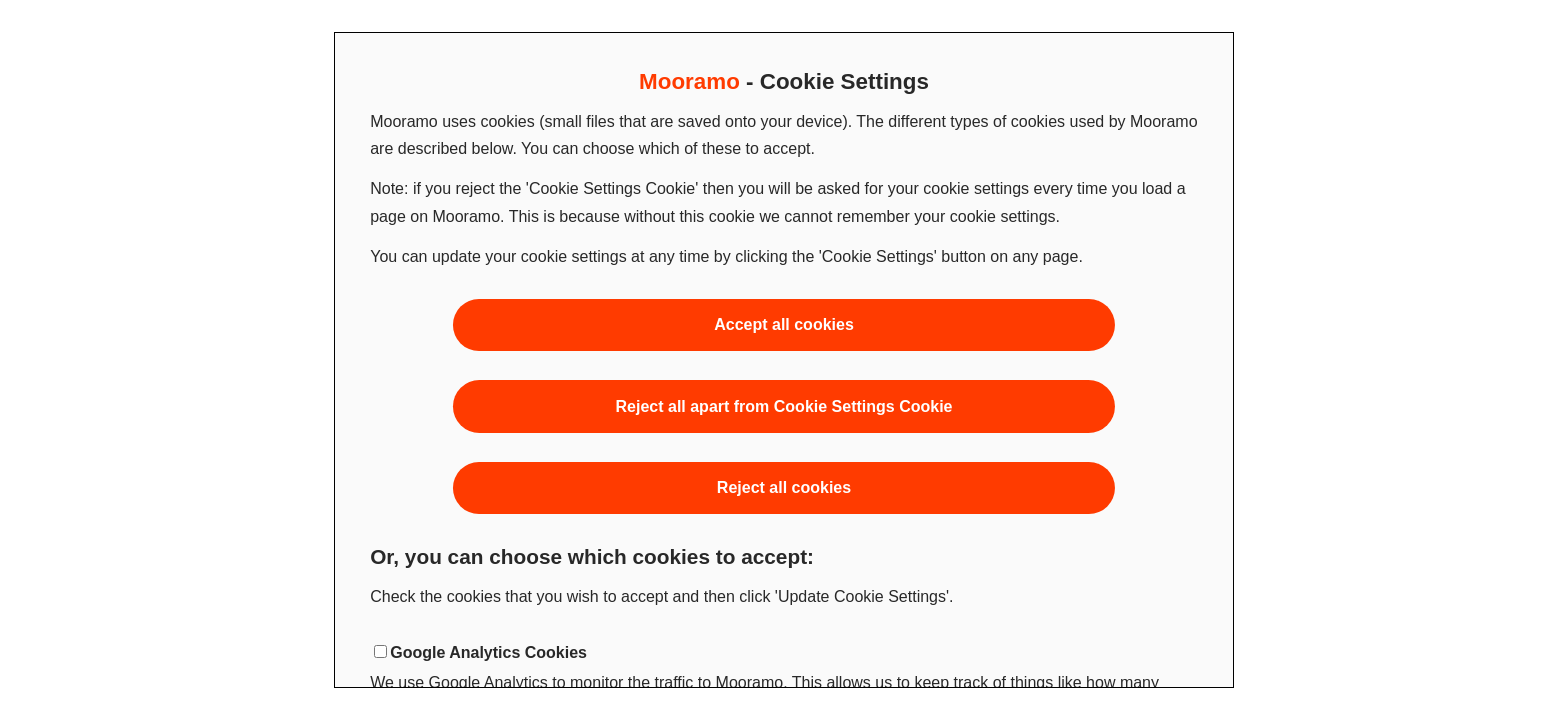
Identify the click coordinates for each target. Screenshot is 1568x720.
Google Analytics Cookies (488, 652)
